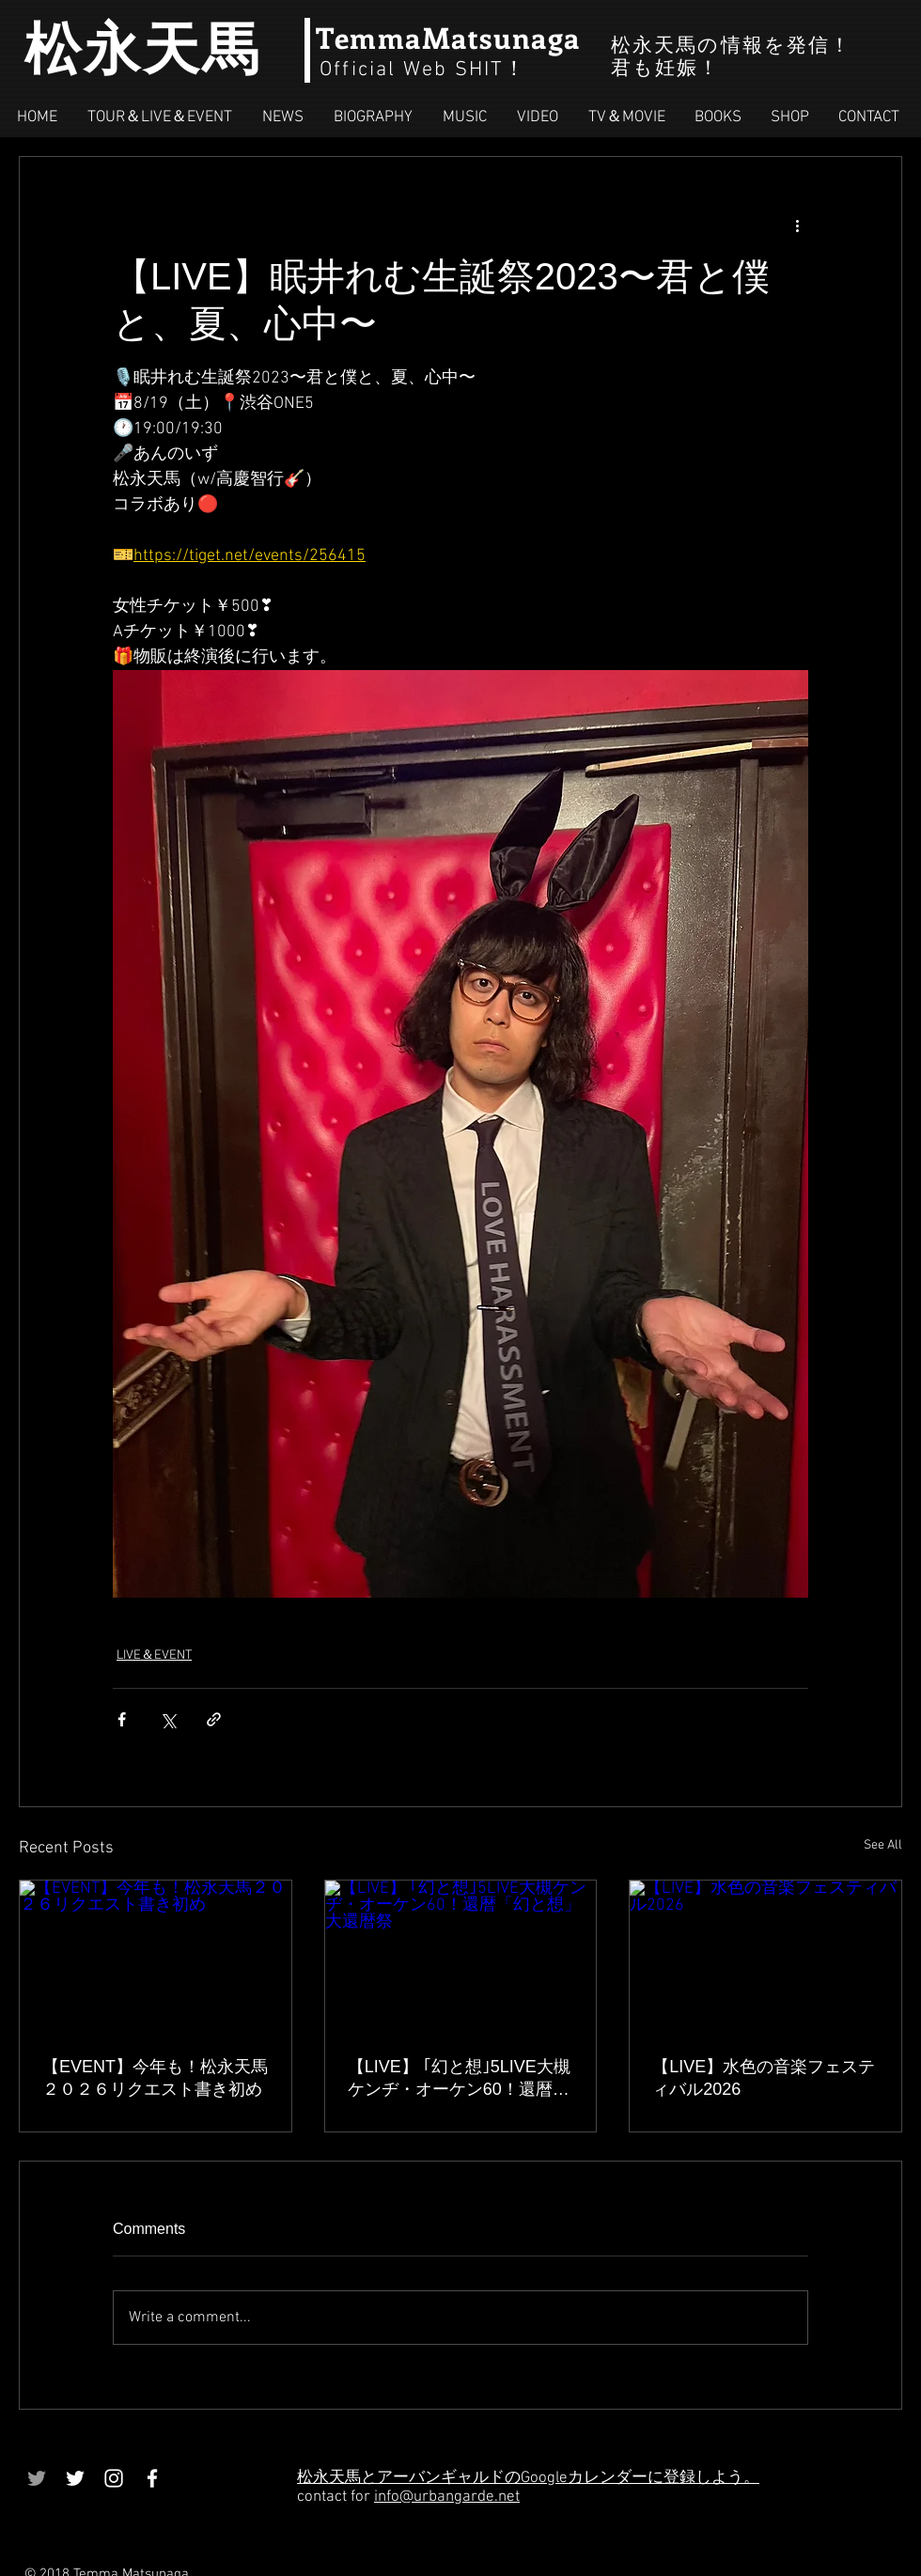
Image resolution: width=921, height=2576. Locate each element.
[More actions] (797, 224)
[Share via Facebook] (122, 1719)
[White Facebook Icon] (152, 2478)
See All (883, 1845)
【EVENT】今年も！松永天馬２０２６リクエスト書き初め (155, 2078)
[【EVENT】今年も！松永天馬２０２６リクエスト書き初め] (155, 1957)
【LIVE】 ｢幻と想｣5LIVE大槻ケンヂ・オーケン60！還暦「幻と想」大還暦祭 (459, 2078)
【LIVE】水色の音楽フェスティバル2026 (763, 2078)
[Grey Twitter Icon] (36, 2478)
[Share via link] (214, 1719)
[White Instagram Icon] (113, 2478)
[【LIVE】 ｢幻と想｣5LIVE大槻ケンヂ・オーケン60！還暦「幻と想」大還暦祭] (461, 1957)
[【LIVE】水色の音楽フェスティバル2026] (765, 1957)
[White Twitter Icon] (75, 2478)
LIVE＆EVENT (154, 1655)
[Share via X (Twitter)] (168, 1719)
